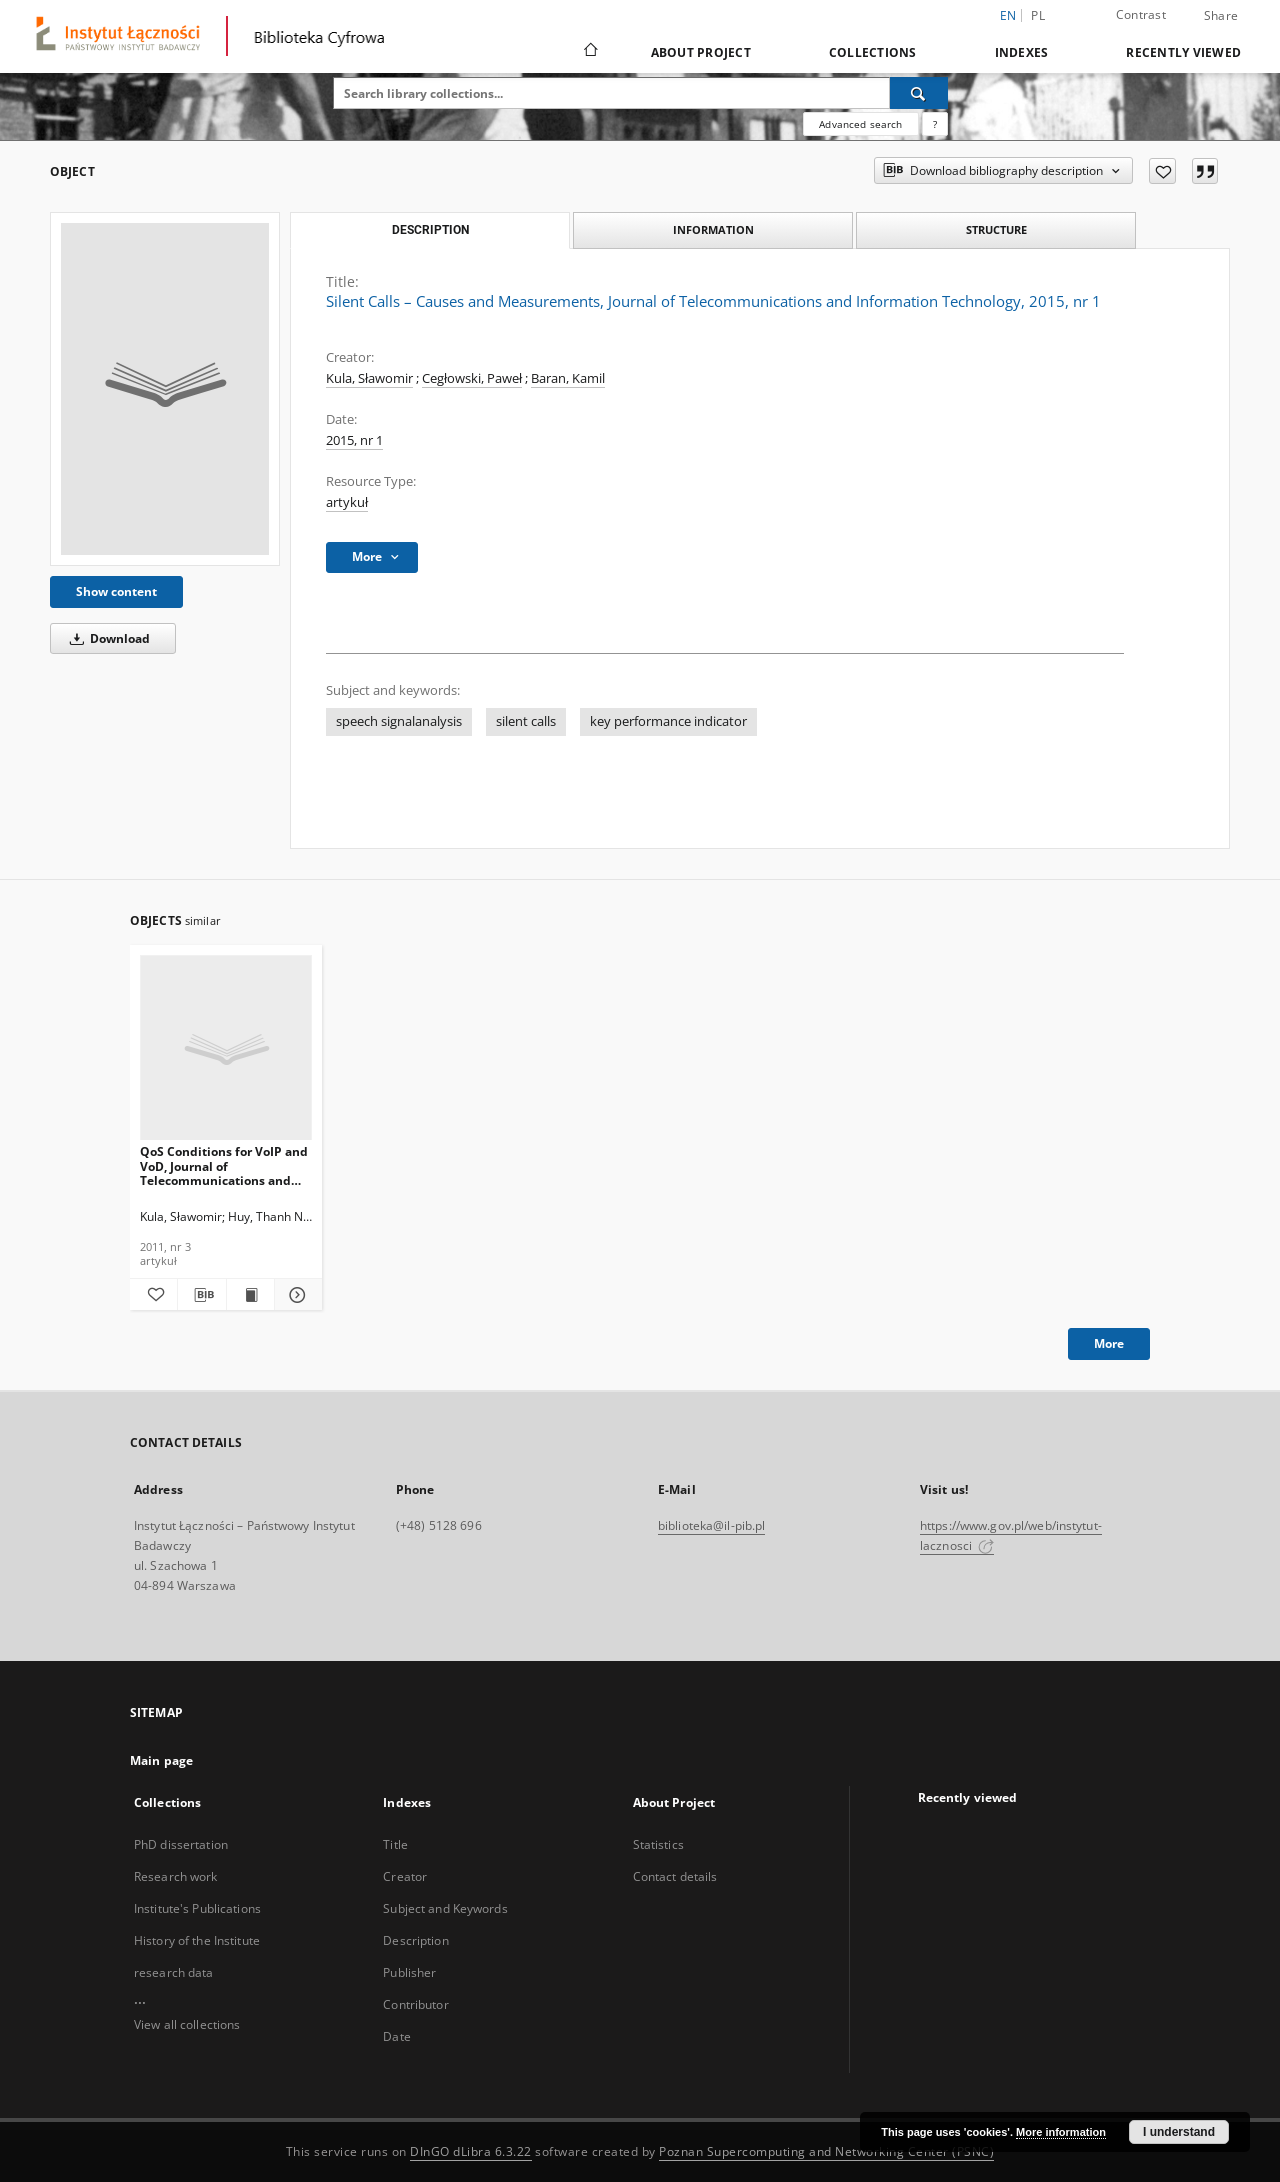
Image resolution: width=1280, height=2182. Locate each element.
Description (415, 1940)
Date (396, 2036)
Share (1221, 16)
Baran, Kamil (568, 378)
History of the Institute (197, 1940)
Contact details (675, 1876)
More (1109, 1343)
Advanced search (860, 124)
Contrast (1141, 14)
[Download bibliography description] (201, 1295)
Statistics (658, 1844)
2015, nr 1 (354, 440)
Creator (405, 1876)
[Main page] (589, 52)
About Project (701, 52)
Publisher (409, 1972)
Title (395, 1844)
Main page (161, 1760)
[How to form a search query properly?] (935, 124)
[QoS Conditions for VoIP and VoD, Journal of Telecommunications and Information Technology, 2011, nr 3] (226, 1048)
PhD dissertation (181, 1844)
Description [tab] (430, 230)
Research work (176, 1876)
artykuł (347, 502)
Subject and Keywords (445, 1908)
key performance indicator (668, 721)
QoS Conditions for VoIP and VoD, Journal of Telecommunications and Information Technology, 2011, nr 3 (224, 1165)
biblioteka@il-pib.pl (711, 1525)
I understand (1179, 2132)
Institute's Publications (197, 1908)
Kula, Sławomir (369, 378)
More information (1061, 2132)
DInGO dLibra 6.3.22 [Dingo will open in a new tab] (471, 2151)
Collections (873, 52)
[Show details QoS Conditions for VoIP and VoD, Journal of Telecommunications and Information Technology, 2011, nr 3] (295, 1295)
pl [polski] (1038, 15)
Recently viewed (1183, 52)
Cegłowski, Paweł (472, 378)
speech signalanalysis (399, 721)
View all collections (187, 2024)
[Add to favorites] (1162, 171)
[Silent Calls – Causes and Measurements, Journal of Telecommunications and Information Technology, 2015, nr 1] (165, 389)
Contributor (415, 2004)
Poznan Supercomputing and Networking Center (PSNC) (826, 2151)
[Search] (919, 93)
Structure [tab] (996, 229)
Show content (116, 591)
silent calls (526, 721)
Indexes (1022, 52)
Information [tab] (713, 229)
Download (106, 638)
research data (174, 1972)
